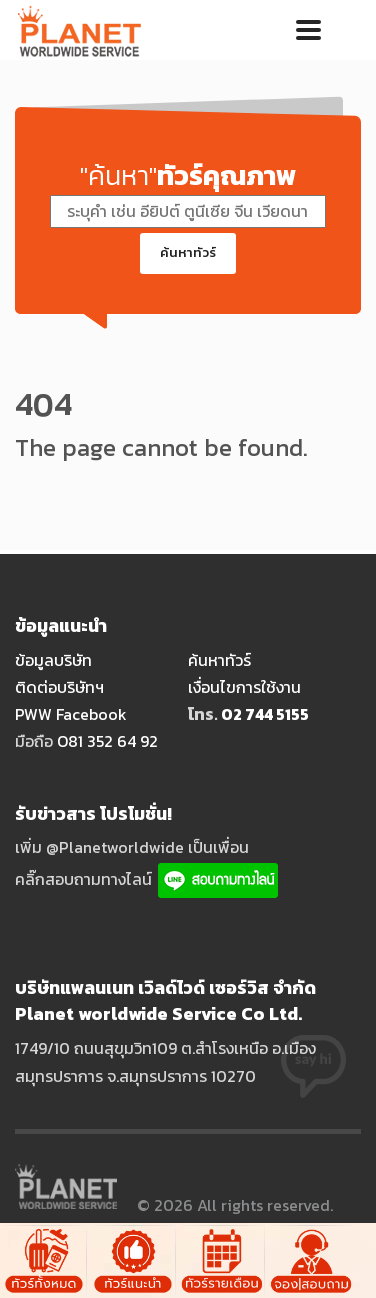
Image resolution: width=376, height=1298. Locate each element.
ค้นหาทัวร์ (188, 252)
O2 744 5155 (265, 714)
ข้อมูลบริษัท (53, 660)
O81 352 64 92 (107, 741)
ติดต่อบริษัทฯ (59, 687)
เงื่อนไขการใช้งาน (244, 687)
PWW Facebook (71, 714)
